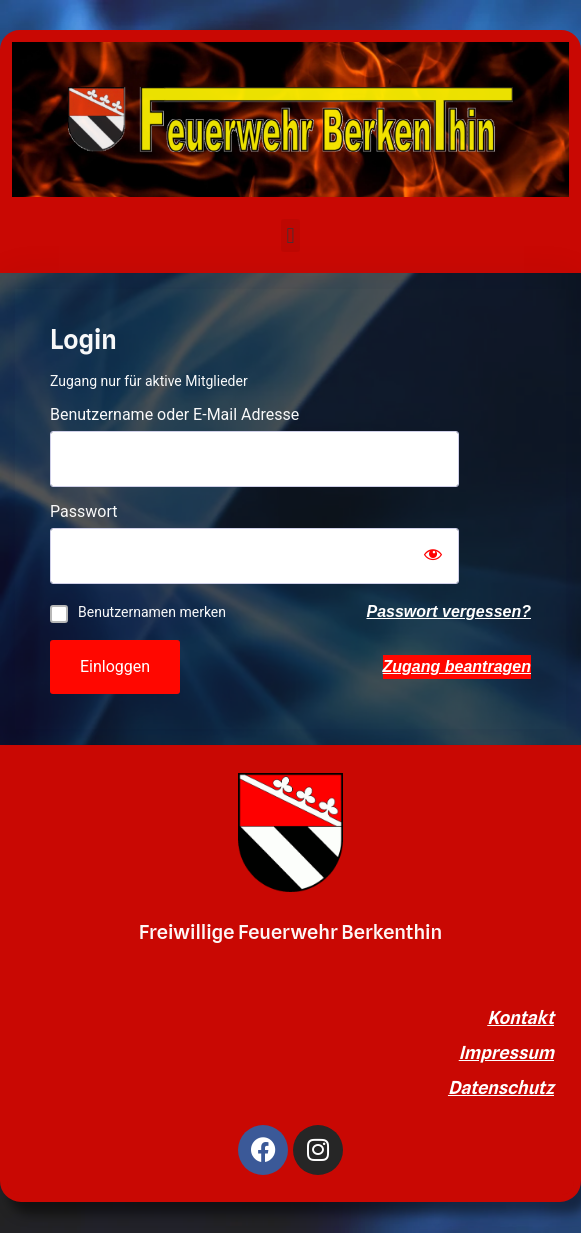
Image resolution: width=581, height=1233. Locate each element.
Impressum (506, 1052)
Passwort (83, 512)
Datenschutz (501, 1087)
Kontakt (520, 1017)
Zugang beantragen (457, 666)
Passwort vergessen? (448, 611)
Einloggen (115, 666)
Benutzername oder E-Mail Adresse (174, 415)
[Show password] (433, 556)
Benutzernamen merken (152, 612)
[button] (290, 235)
